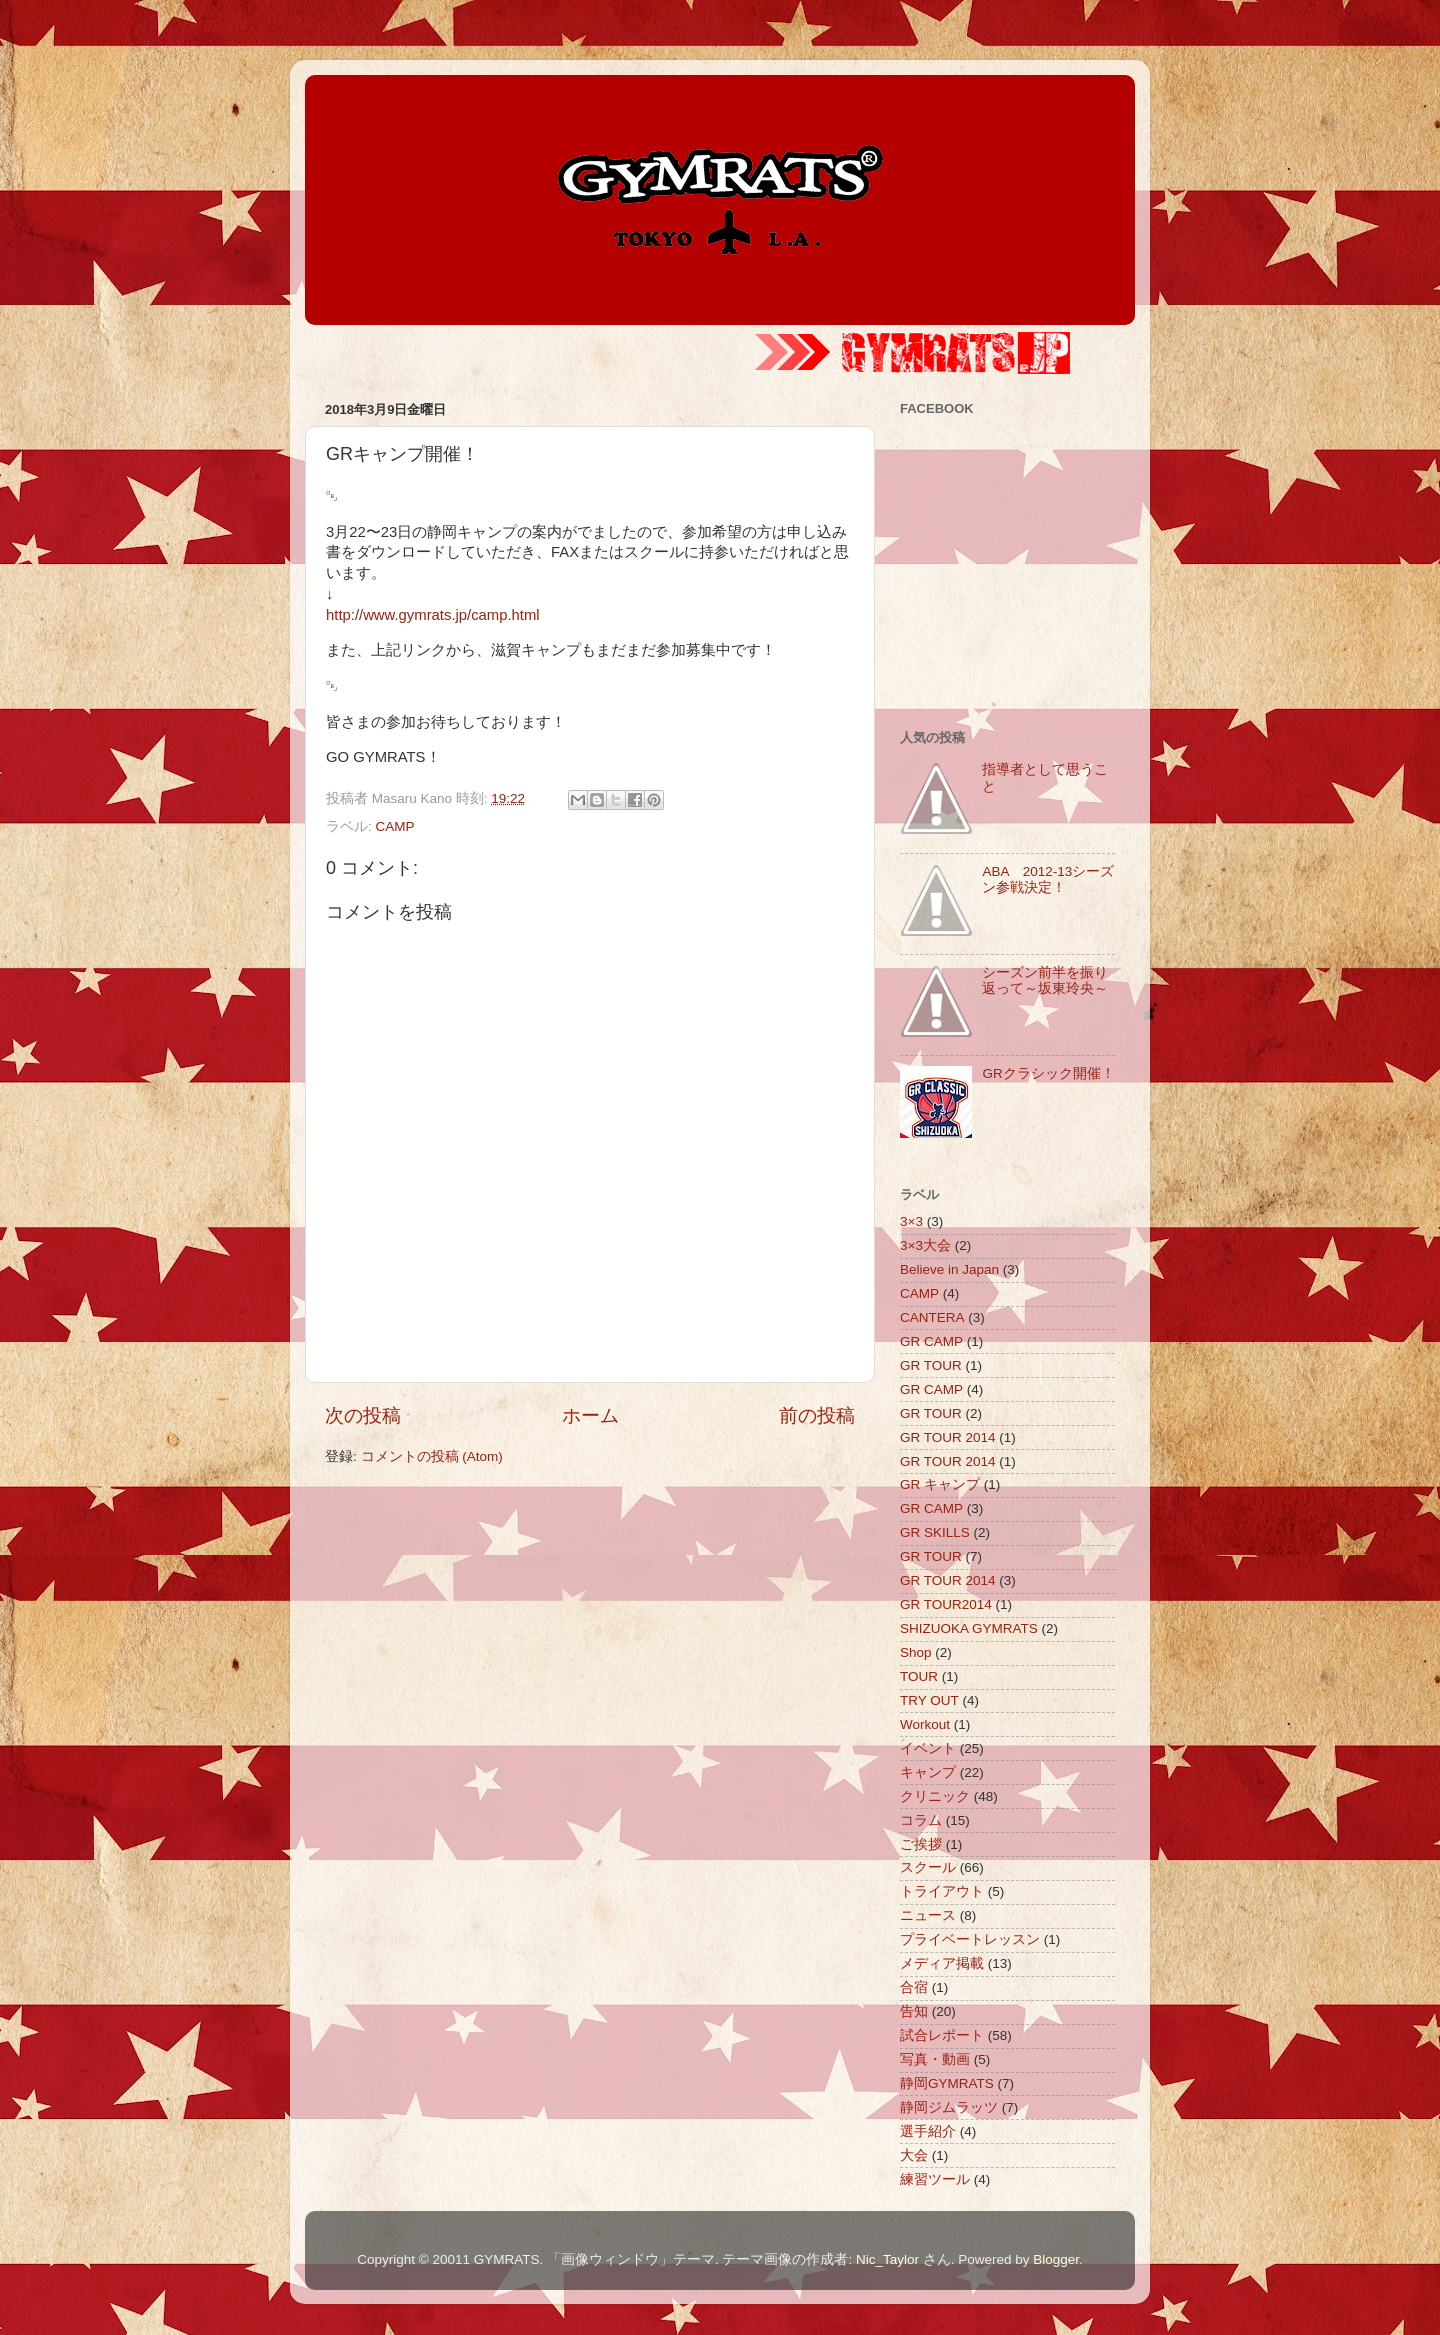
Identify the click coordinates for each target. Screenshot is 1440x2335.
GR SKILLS (935, 1532)
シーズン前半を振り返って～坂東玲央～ (1045, 980)
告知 (914, 2011)
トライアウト (942, 1891)
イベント (928, 1748)
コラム (921, 1820)
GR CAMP (931, 1341)
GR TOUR (931, 1365)
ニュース (928, 1915)
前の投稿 (817, 1415)
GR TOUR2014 (946, 1604)
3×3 (911, 1221)
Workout (925, 1724)
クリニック (935, 1796)
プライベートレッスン (970, 1939)
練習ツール (935, 2179)
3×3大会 (925, 1245)
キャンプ (928, 1772)
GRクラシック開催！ (1048, 1073)
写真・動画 (935, 2059)
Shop (916, 1652)
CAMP (395, 826)
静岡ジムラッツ (949, 2107)
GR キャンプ (940, 1484)
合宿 (914, 1987)
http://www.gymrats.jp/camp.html (433, 615)
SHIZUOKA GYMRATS (969, 1628)
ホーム (590, 1415)
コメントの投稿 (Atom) (432, 1456)
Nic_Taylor (887, 2259)
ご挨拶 (921, 1844)
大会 (914, 2155)
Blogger (1056, 2259)
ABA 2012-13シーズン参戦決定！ (1048, 879)
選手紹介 (928, 2131)
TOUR (919, 1676)
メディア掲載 (942, 1963)
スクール (928, 1867)
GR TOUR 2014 (948, 1437)
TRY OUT (929, 1700)
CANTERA (932, 1317)
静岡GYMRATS (947, 2083)
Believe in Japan (949, 1269)
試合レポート (942, 2035)
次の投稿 (363, 1415)
